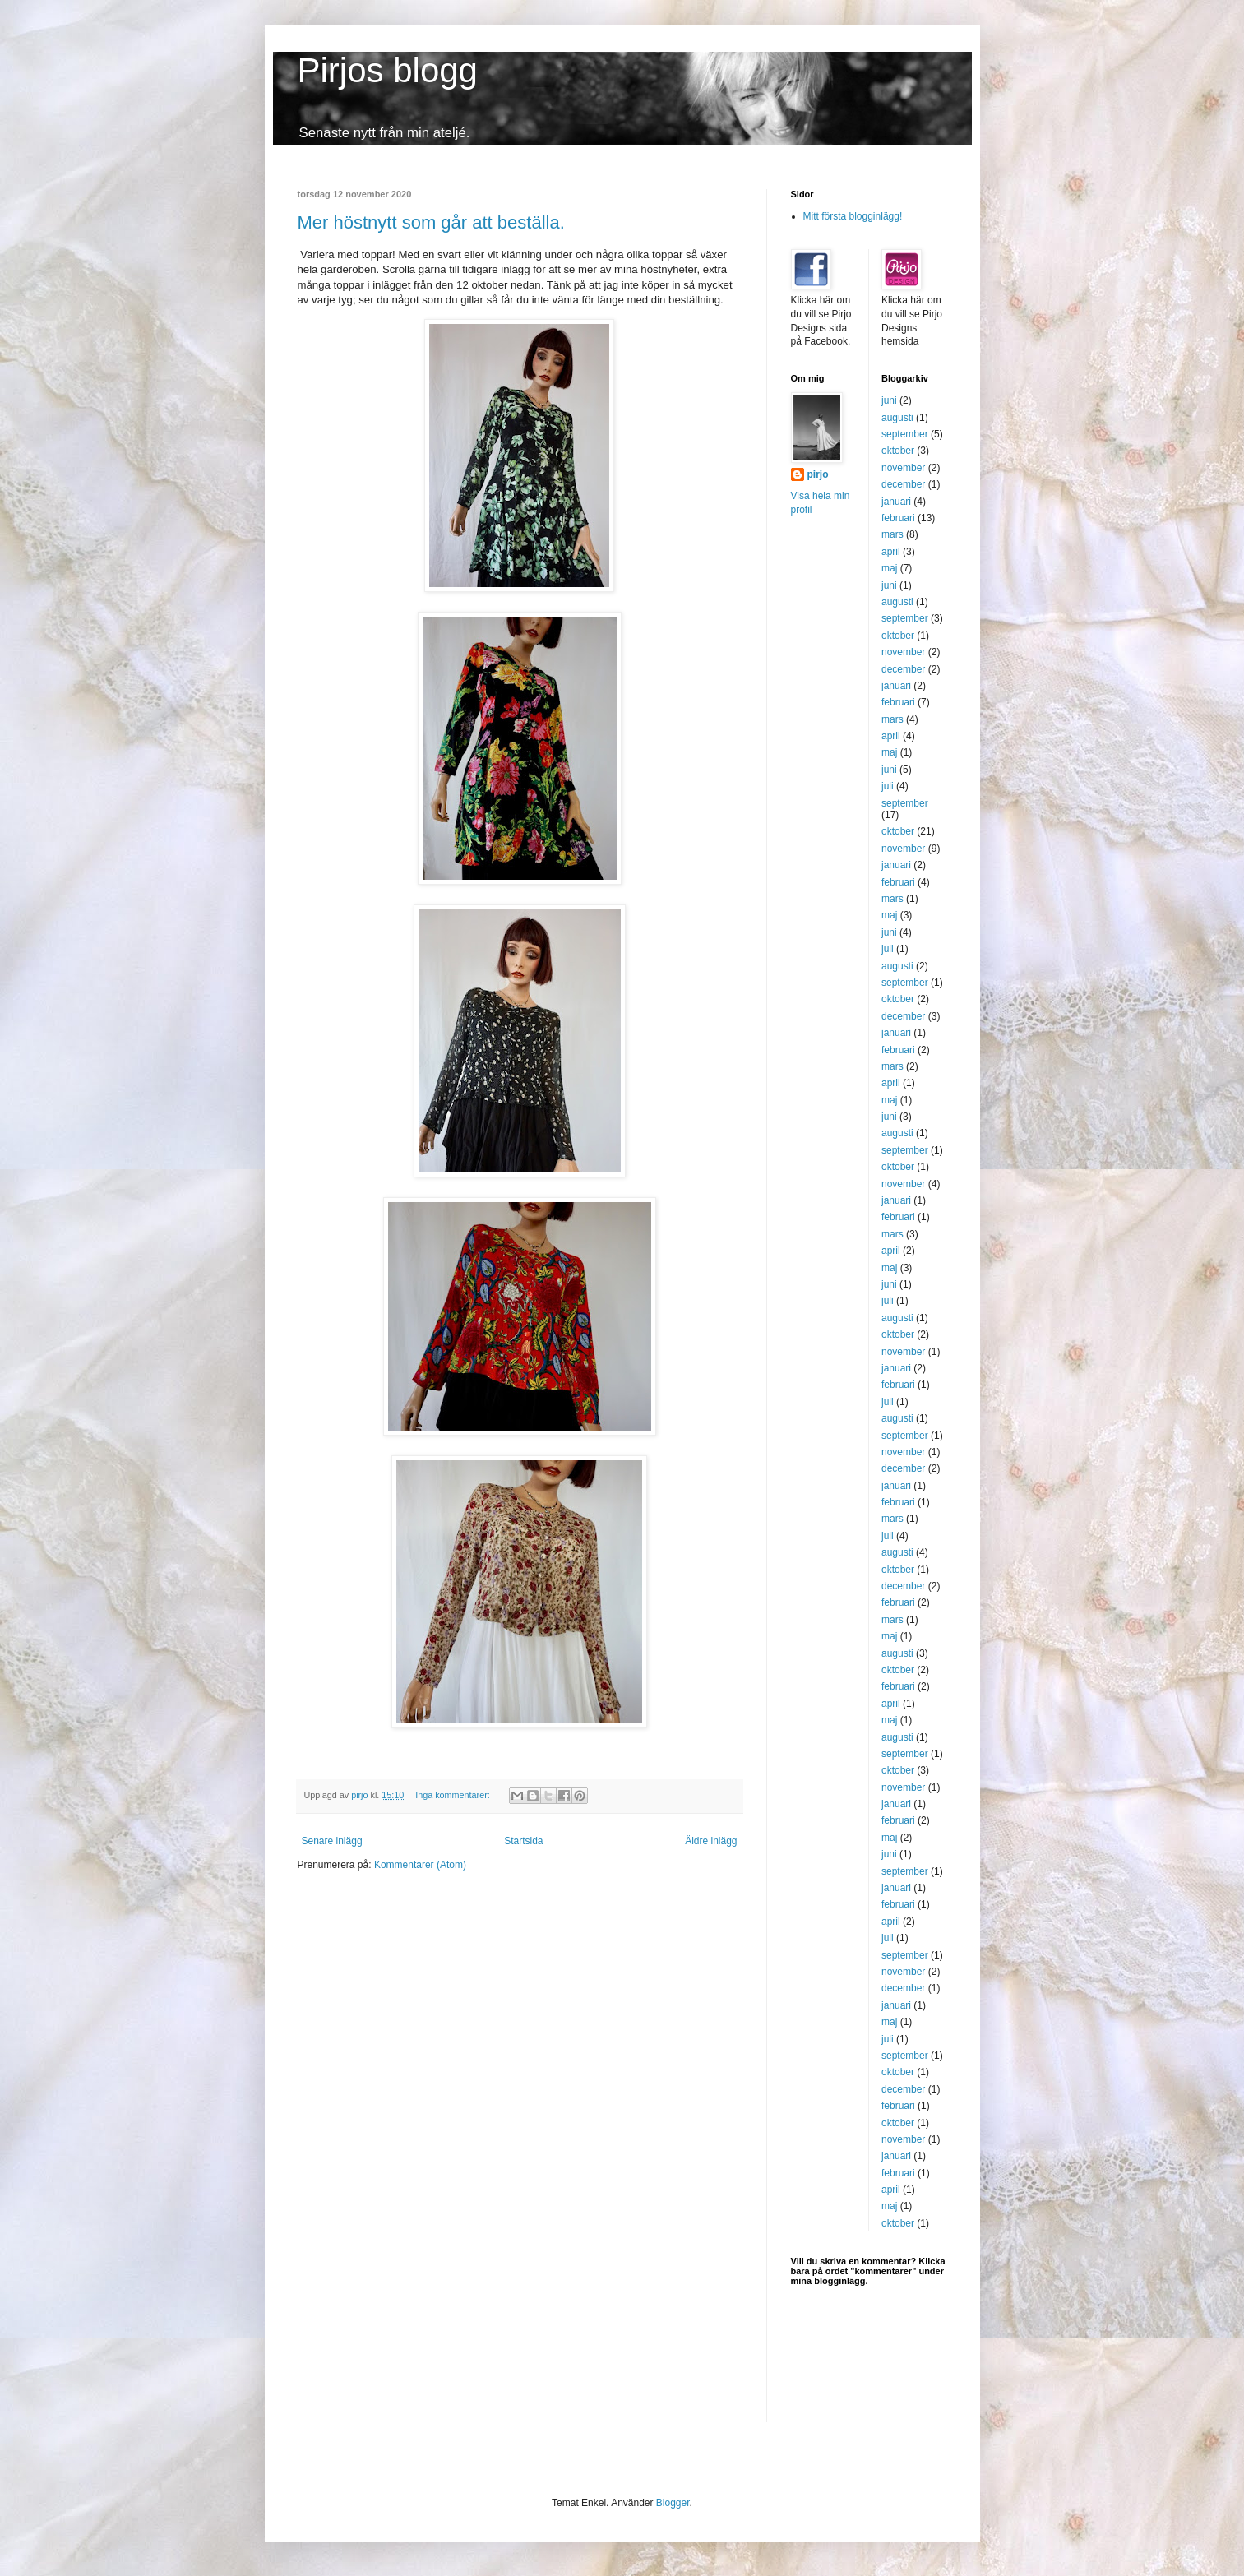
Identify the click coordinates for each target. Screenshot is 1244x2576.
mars (892, 534)
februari (898, 518)
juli (887, 786)
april (890, 551)
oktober (897, 450)
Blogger (673, 2503)
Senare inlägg (332, 1841)
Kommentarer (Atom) (420, 1865)
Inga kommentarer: (454, 1795)
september (904, 434)
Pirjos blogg (388, 70)
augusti (897, 417)
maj (889, 568)
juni (889, 400)
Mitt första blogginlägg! (853, 216)
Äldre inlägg (711, 1841)
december (903, 484)
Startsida (523, 1841)
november (903, 468)
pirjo (818, 474)
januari (896, 501)
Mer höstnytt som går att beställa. (431, 222)
